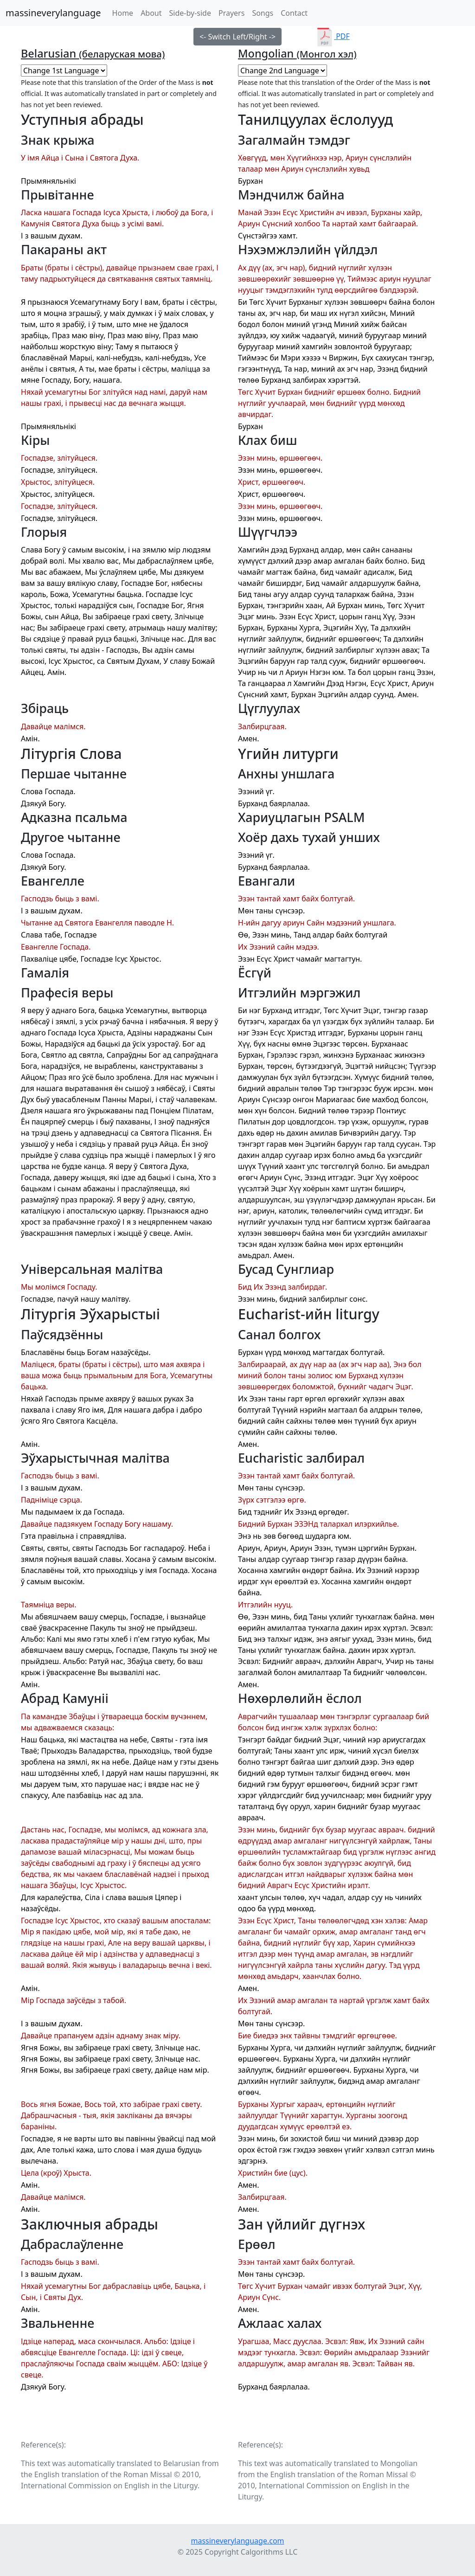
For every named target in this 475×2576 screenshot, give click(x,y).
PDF (332, 36)
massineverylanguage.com (237, 2541)
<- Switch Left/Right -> (237, 37)
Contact (294, 13)
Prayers (231, 13)
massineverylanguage (53, 12)
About (151, 13)
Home (124, 12)
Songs (262, 13)
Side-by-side (190, 13)
